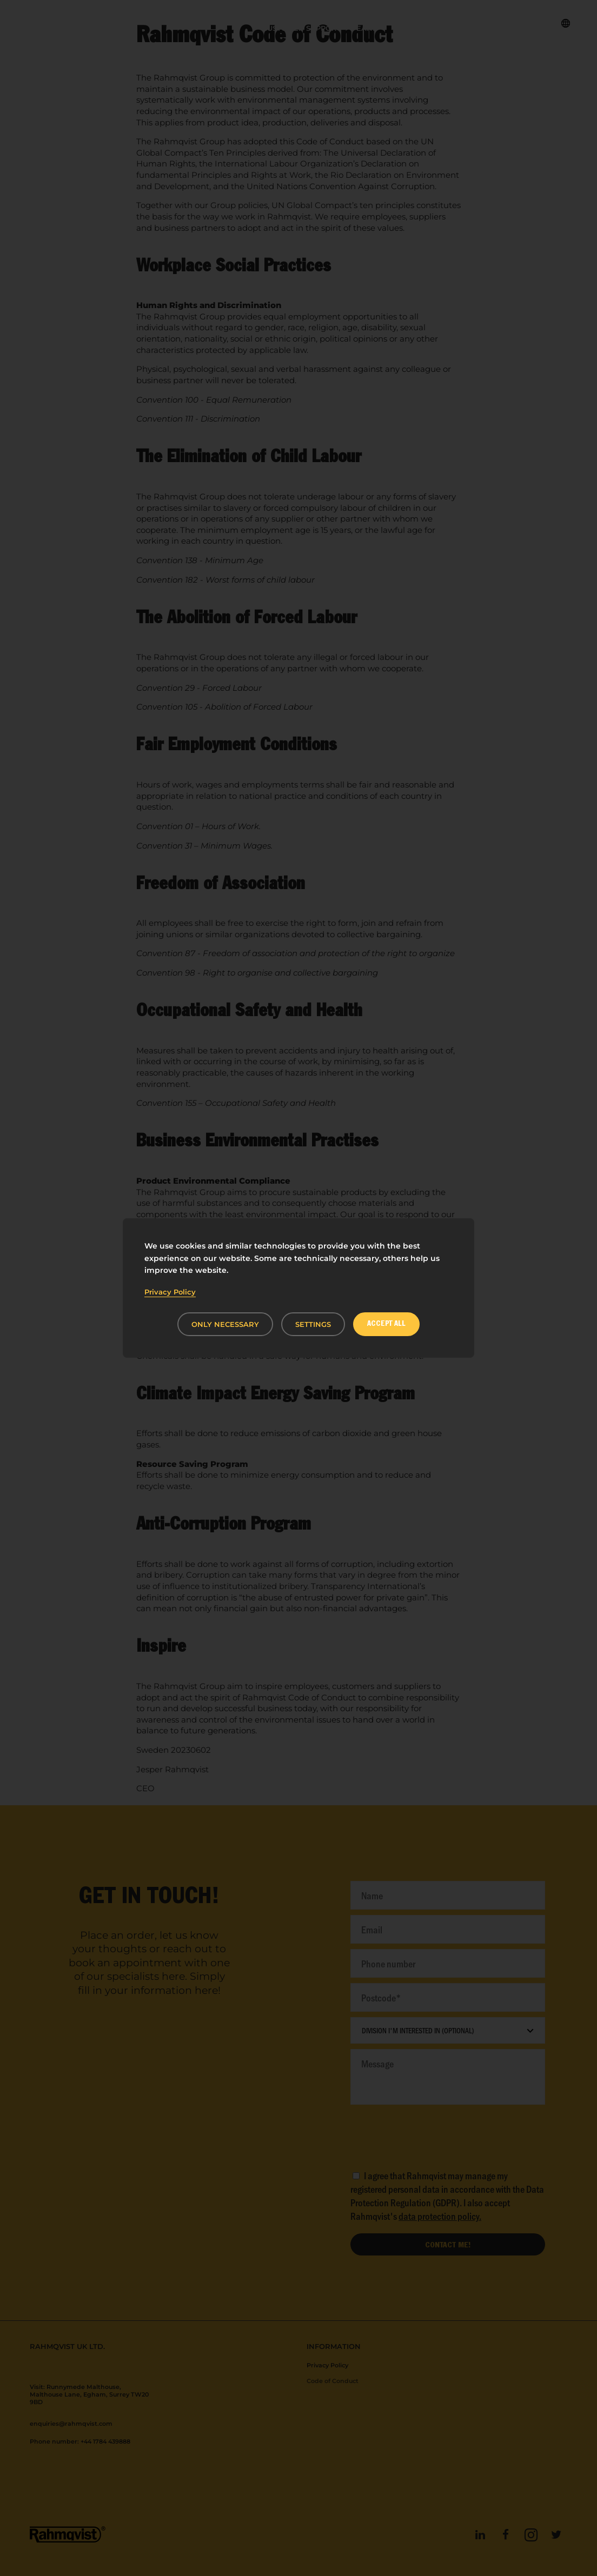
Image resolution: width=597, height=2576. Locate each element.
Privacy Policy (170, 1291)
